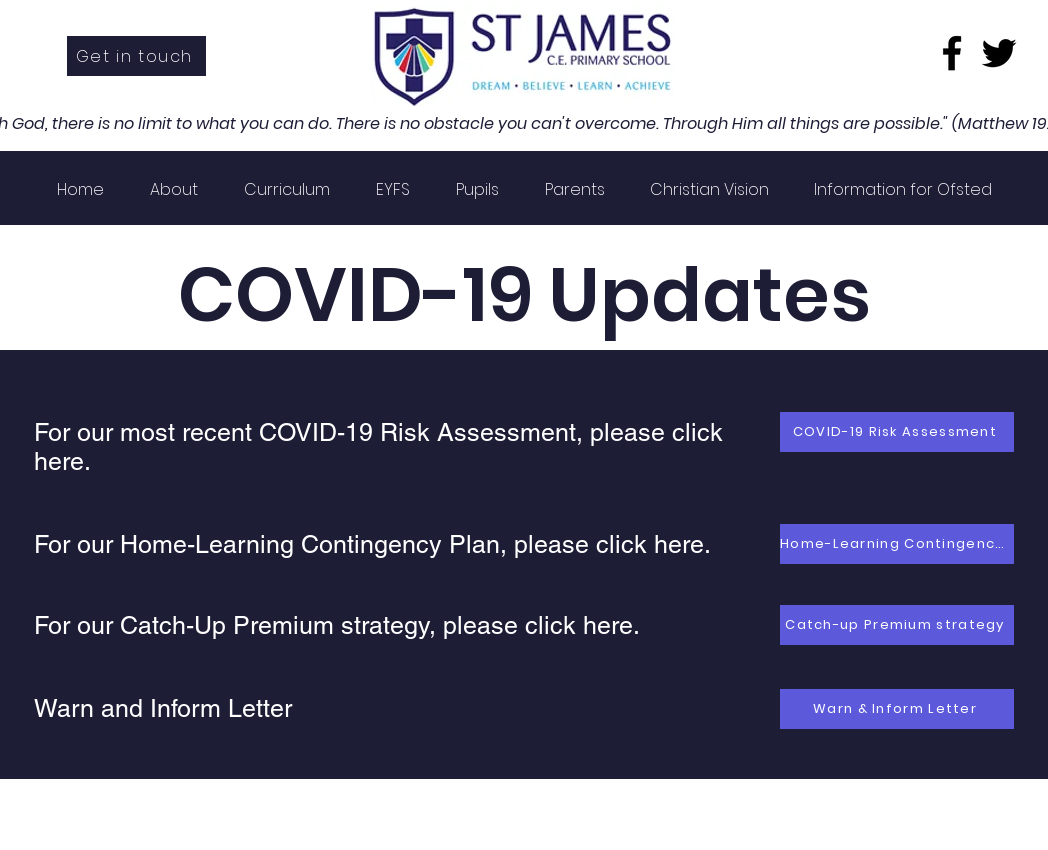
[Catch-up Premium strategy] (897, 625)
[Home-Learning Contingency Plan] (897, 544)
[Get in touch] (136, 56)
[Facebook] (952, 53)
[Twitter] (999, 53)
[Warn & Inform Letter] (897, 709)
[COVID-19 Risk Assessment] (897, 432)
